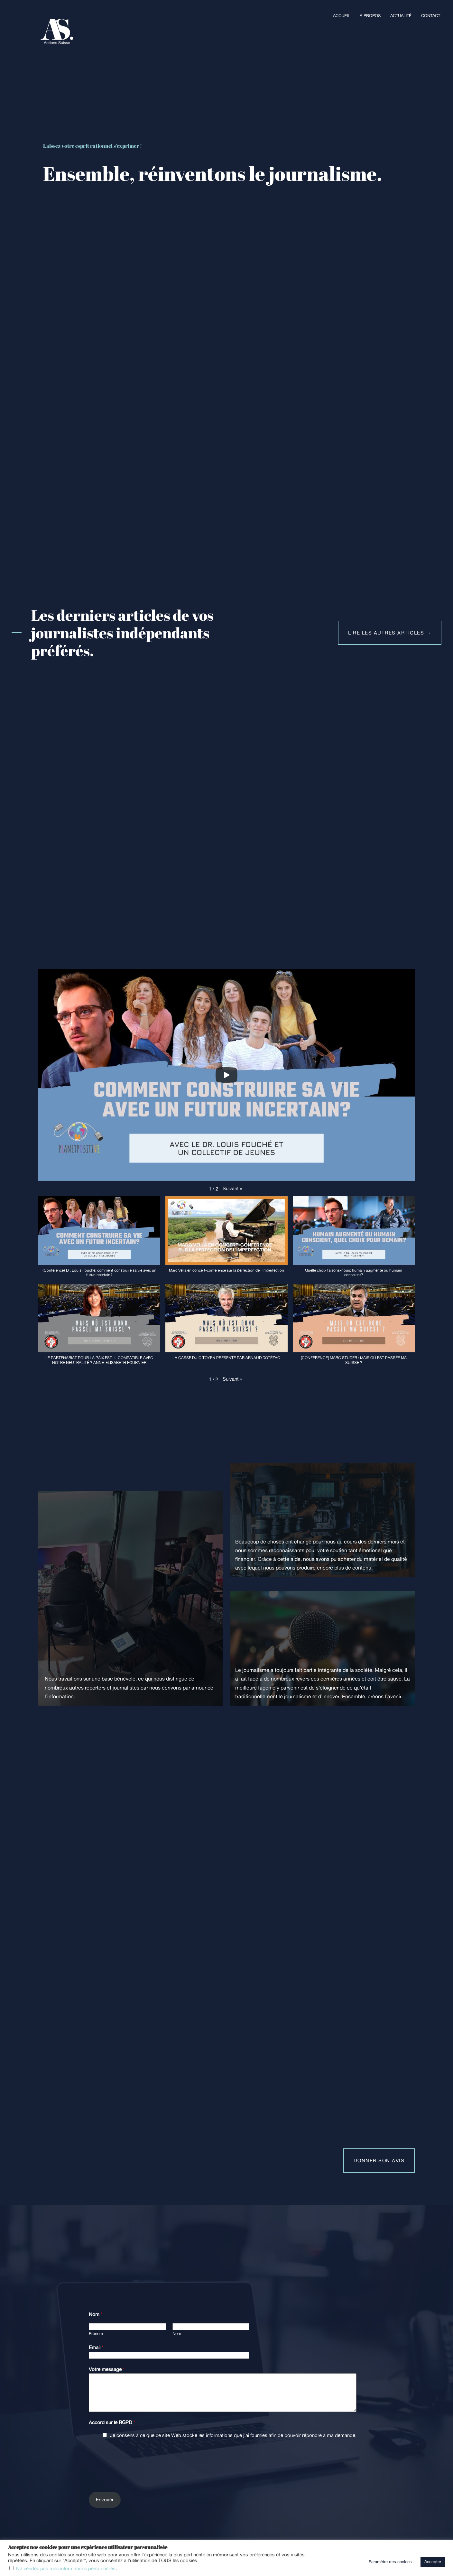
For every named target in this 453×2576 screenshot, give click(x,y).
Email (96, 2347)
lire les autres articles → (389, 632)
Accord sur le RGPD (112, 2422)
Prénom (96, 2333)
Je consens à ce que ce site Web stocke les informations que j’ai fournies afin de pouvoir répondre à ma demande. (233, 2435)
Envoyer (105, 2499)
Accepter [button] (432, 2561)
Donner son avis (379, 2160)
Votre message (107, 2369)
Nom (95, 2314)
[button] (232, 1188)
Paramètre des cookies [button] (390, 2561)
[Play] (226, 1075)
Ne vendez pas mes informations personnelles (66, 2568)
